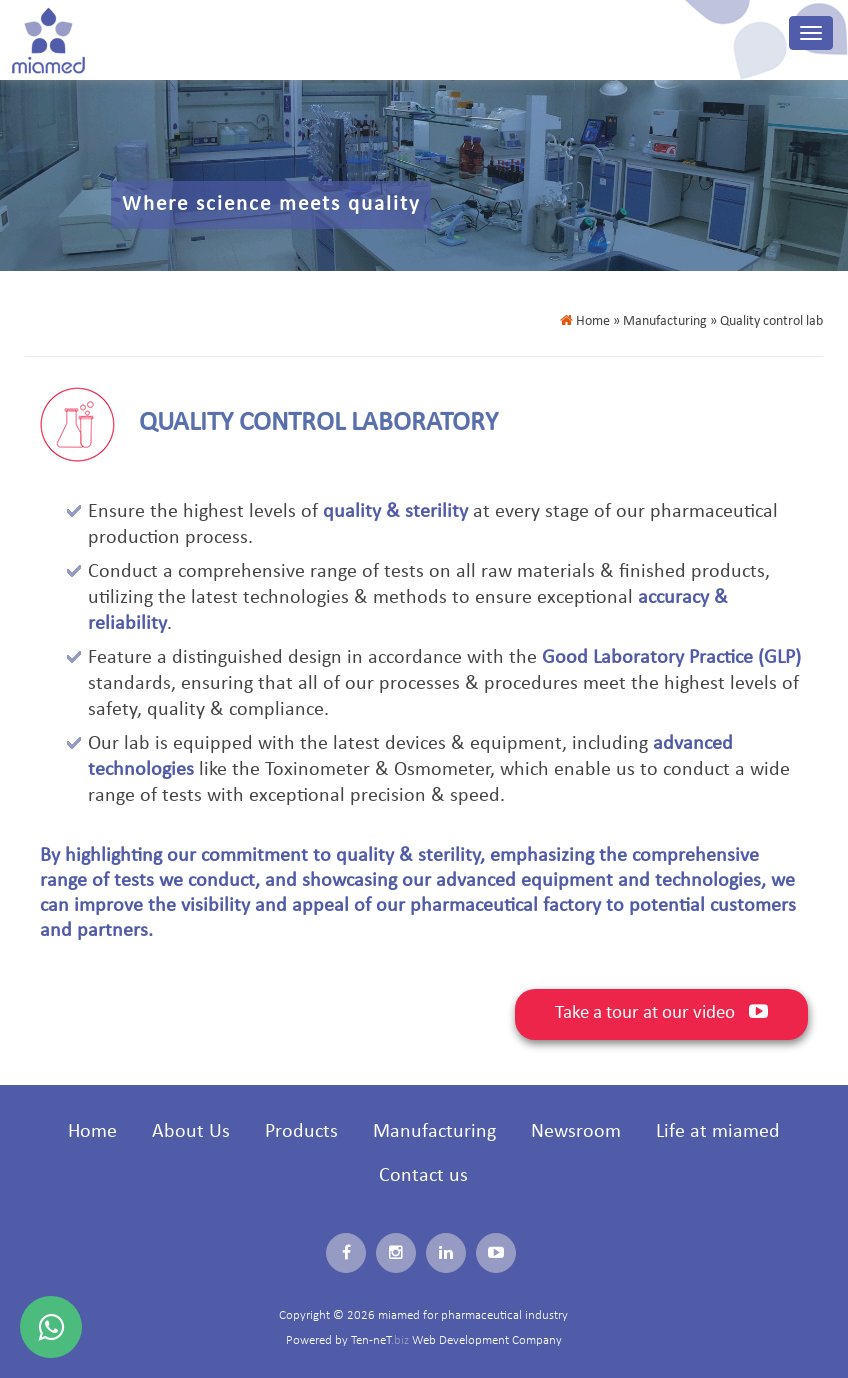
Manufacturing (434, 1132)
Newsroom (576, 1132)
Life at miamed (718, 1132)
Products (301, 1132)
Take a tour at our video (661, 1012)
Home (585, 321)
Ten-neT (381, 1340)
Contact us (423, 1176)
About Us (191, 1132)
